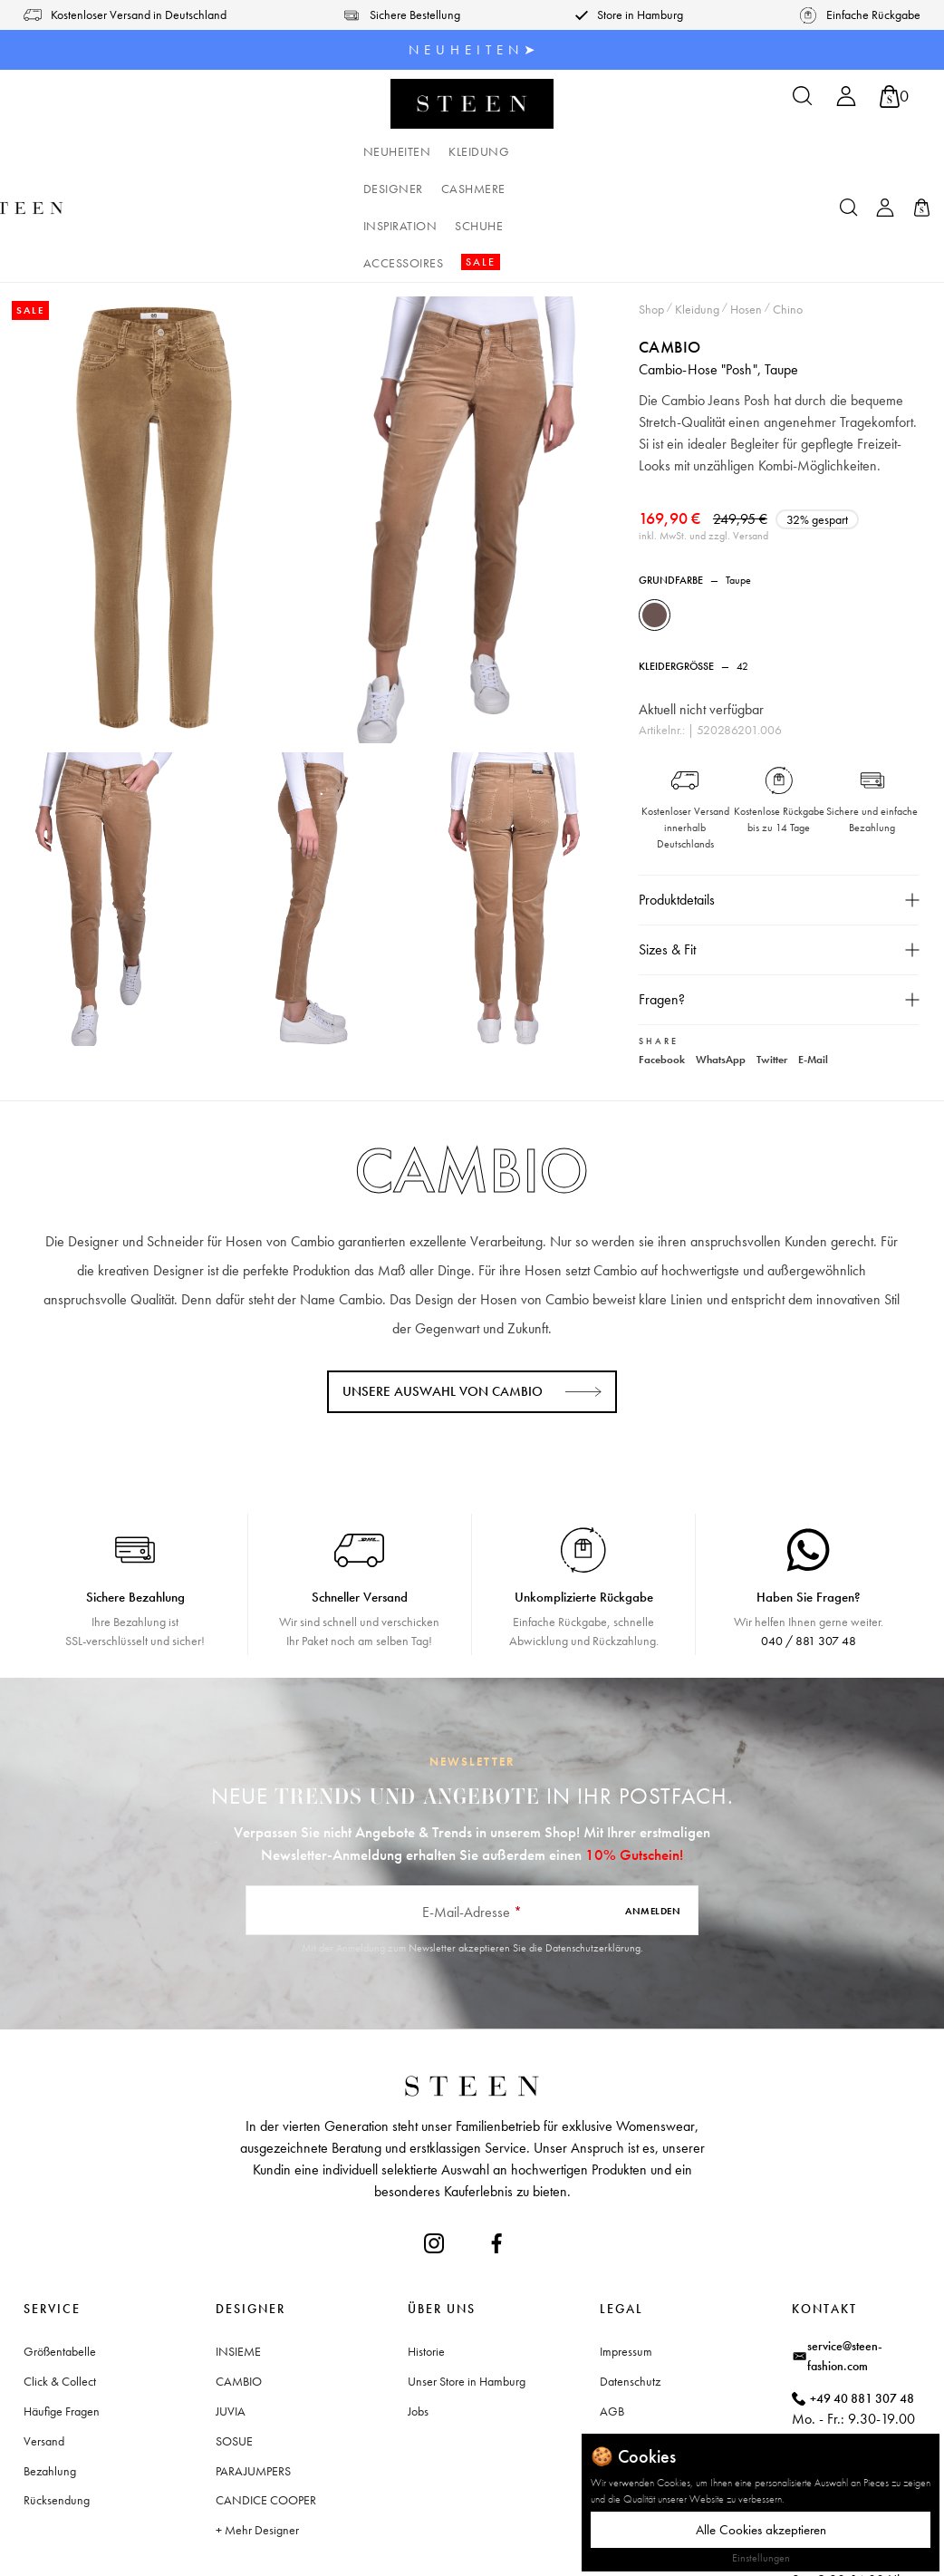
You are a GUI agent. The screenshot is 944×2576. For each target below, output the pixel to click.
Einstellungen (761, 2558)
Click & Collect (60, 2289)
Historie (426, 2259)
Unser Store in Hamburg (466, 2289)
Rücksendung (57, 2407)
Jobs (418, 2318)
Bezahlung (50, 2377)
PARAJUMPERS (253, 2377)
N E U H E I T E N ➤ (472, 50)
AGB (612, 2318)
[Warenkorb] (894, 96)
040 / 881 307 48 (808, 1548)
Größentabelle (60, 2259)
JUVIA (231, 2318)
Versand (44, 2348)
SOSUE (234, 2348)
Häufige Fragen (62, 2318)
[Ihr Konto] (846, 101)
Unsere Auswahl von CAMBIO (442, 1299)
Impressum (626, 2259)
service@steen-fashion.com (844, 2263)
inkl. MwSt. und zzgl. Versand (705, 444)
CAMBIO (672, 233)
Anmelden (652, 1817)
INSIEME (238, 2259)
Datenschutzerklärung (593, 1855)
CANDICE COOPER (266, 2407)
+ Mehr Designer (257, 2437)
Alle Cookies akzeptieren (761, 2530)
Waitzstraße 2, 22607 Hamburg (861, 2412)
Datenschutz (630, 2289)
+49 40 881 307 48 (862, 2305)
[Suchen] (802, 101)
